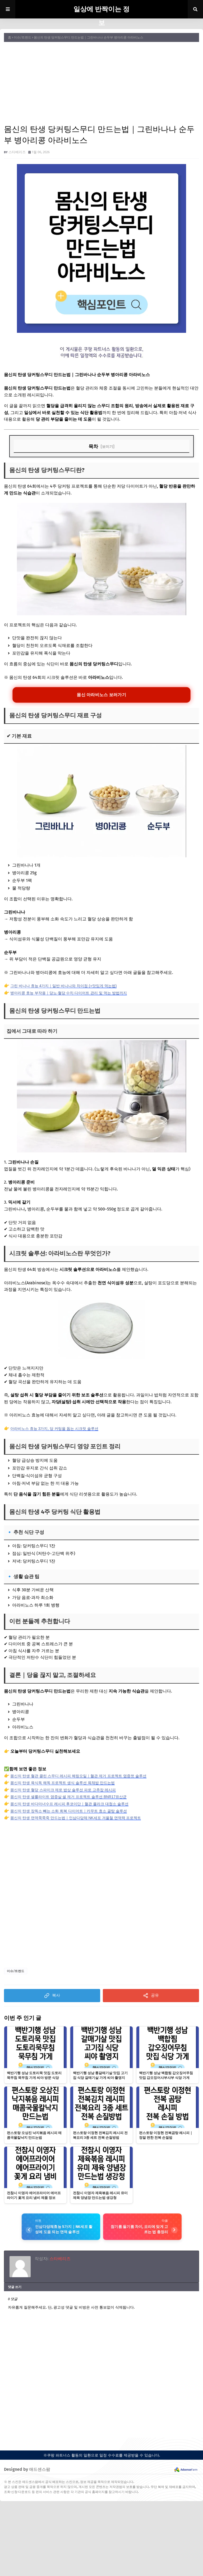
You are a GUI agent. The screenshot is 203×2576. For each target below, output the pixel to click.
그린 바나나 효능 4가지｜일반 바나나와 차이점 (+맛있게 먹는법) (63, 986)
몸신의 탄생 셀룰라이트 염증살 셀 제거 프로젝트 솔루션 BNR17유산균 (68, 1797)
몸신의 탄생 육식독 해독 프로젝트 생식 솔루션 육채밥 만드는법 (62, 1783)
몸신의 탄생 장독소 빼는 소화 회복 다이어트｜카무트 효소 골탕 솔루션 (68, 1811)
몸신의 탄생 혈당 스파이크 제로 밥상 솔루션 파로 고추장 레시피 (63, 1790)
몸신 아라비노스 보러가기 (101, 694)
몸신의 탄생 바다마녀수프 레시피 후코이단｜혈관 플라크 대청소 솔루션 (69, 1804)
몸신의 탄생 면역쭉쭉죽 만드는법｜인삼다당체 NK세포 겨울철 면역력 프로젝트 (75, 1818)
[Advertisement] (101, 83)
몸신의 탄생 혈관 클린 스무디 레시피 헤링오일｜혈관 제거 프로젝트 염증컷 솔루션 (78, 1776)
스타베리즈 (17, 152)
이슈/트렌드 (22, 37)
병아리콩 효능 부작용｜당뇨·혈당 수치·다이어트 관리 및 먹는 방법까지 (68, 993)
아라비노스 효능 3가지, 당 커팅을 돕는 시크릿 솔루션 (54, 1428)
